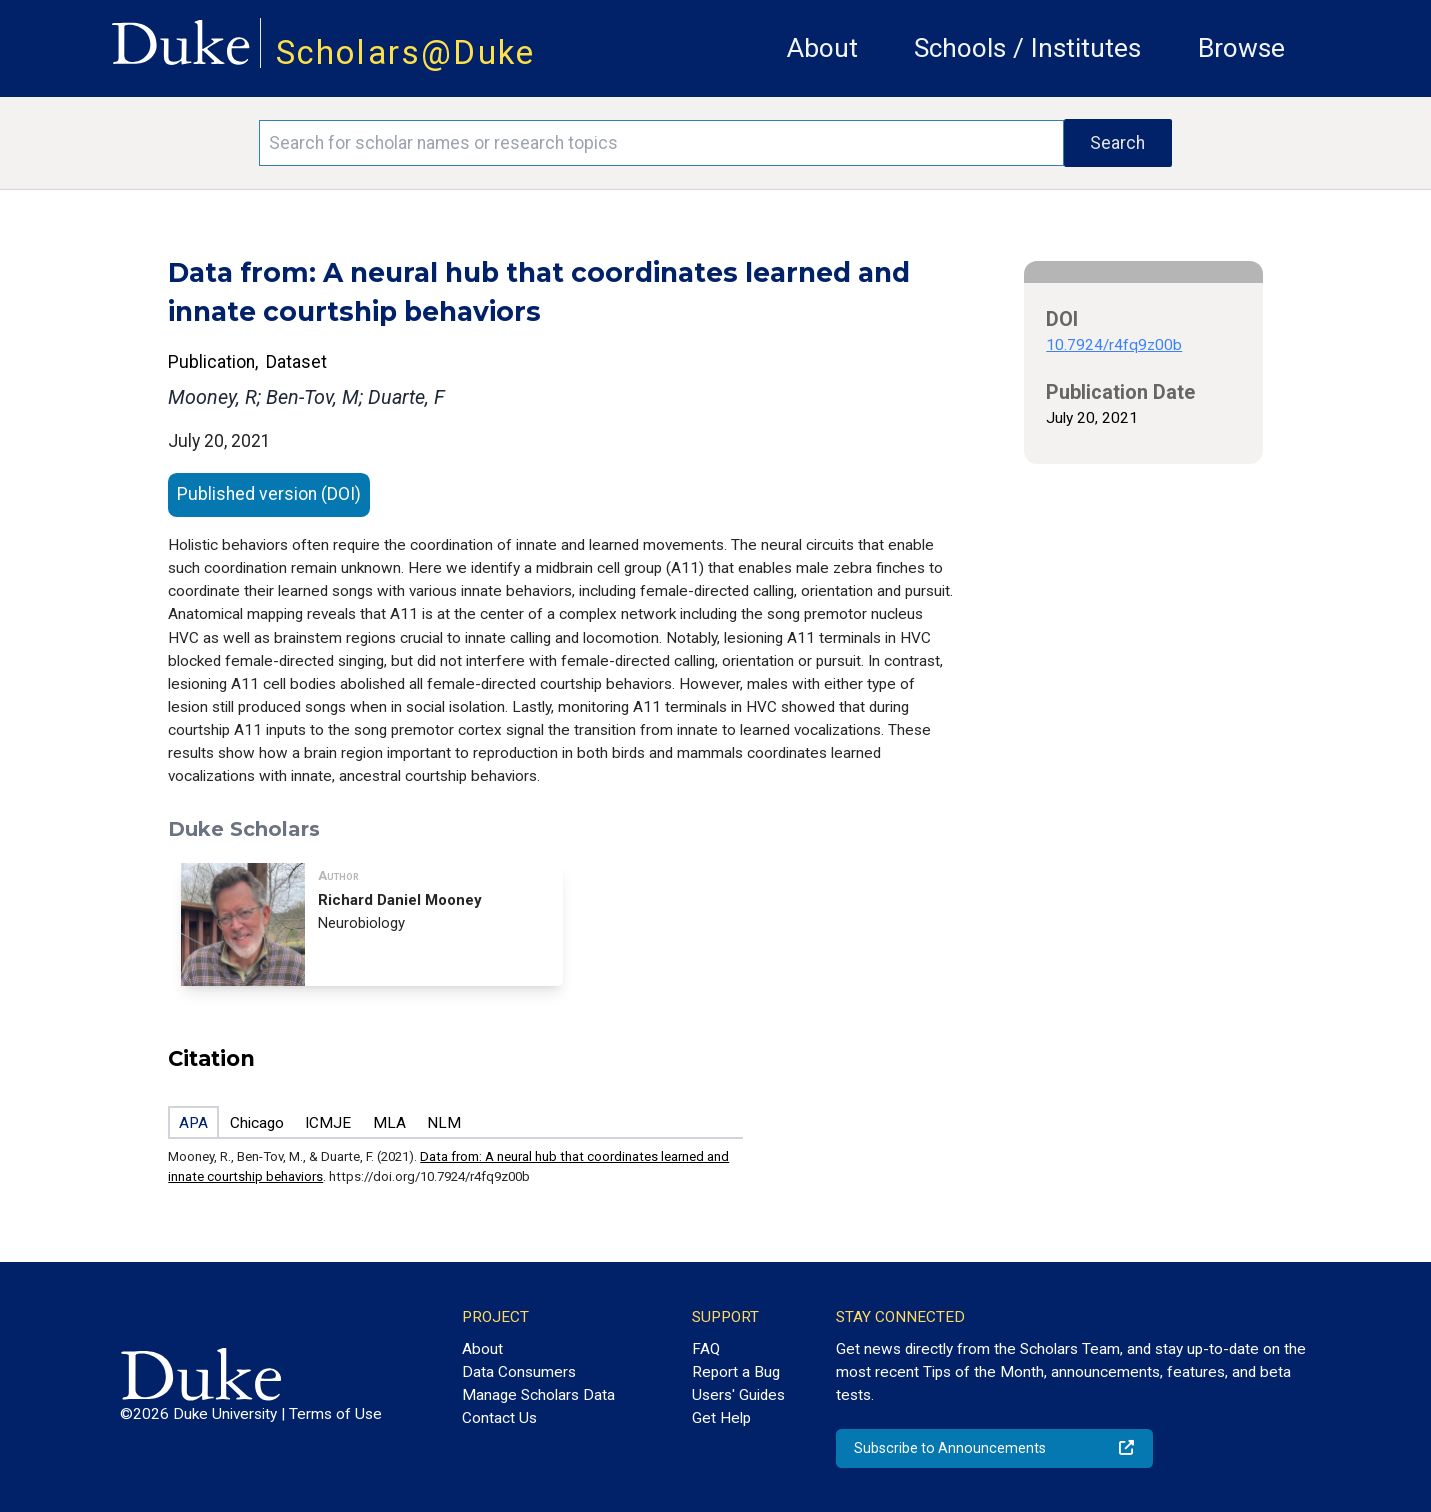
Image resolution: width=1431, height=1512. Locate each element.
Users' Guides (738, 1395)
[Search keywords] (661, 143)
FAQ (706, 1349)
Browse (1241, 48)
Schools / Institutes (1027, 48)
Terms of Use (335, 1414)
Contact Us (499, 1418)
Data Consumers (519, 1372)
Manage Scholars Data (538, 1395)
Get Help (721, 1418)
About (822, 48)
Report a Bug (736, 1372)
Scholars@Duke (406, 52)
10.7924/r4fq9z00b (1114, 345)
